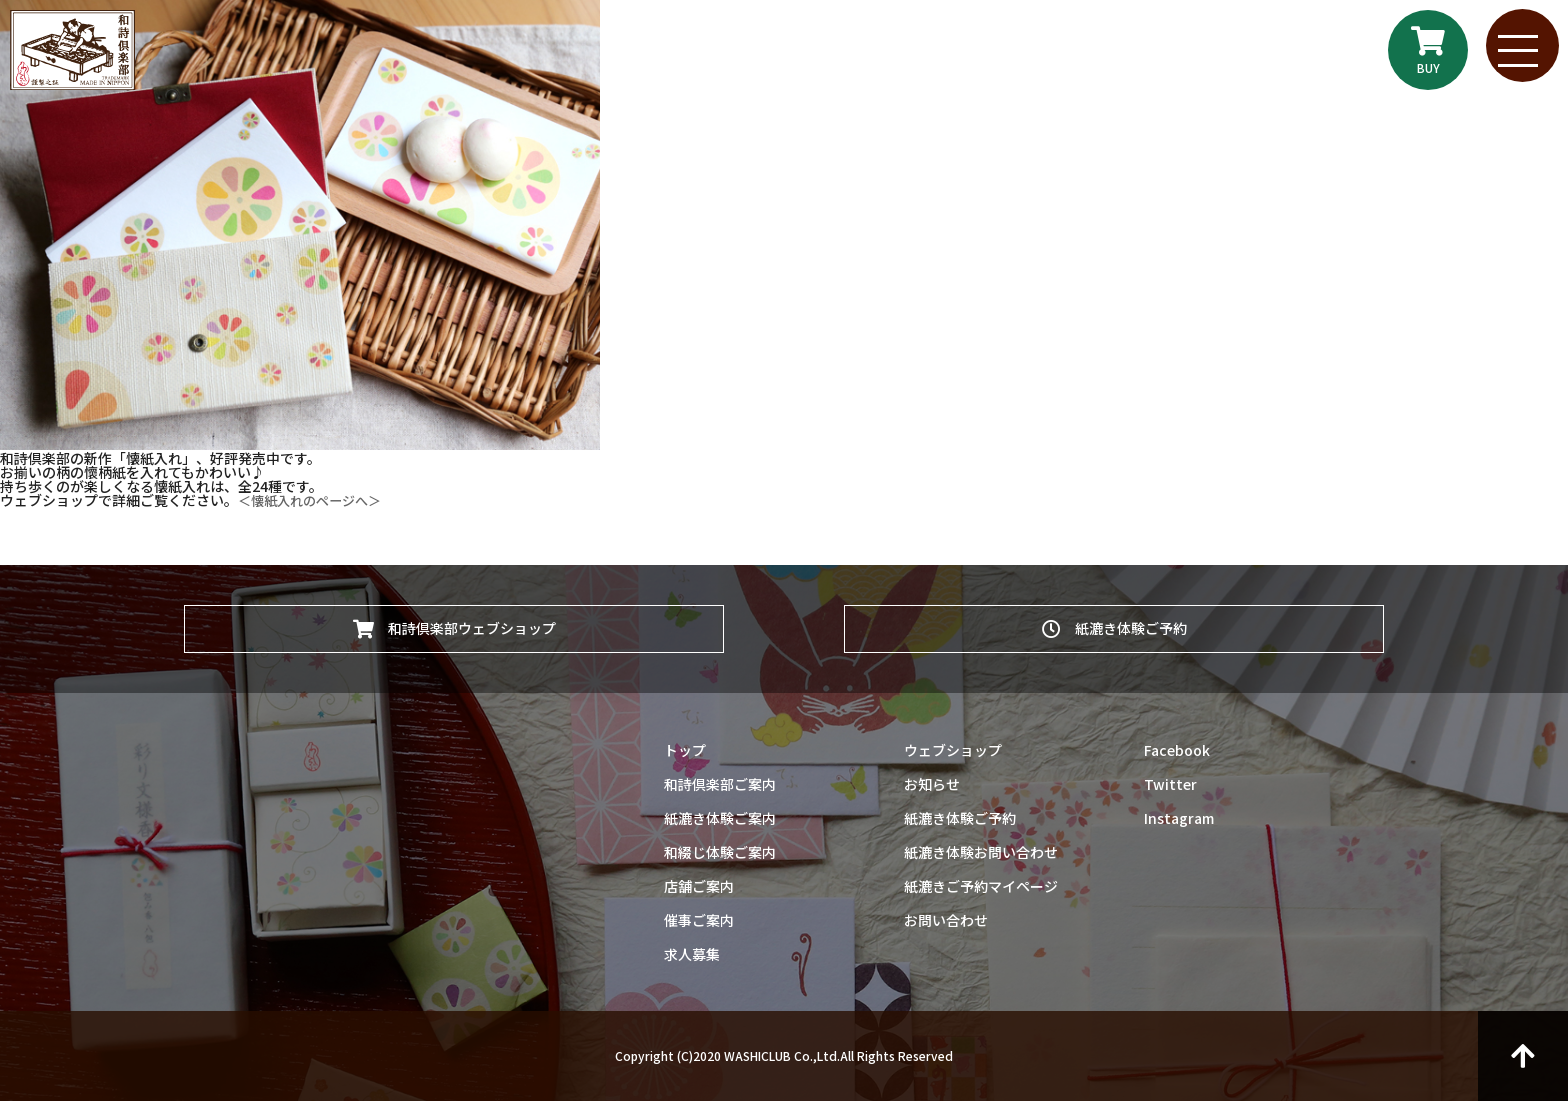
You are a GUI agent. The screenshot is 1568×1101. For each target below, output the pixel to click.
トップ (685, 750)
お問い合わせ (946, 920)
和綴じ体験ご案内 (720, 852)
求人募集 (692, 954)
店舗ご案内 (699, 886)
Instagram (1179, 818)
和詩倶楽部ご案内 (720, 784)
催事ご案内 (699, 920)
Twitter (1170, 784)
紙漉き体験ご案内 (720, 818)
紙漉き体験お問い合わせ (981, 852)
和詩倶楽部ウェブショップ (454, 624)
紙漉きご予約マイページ (981, 886)
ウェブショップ (953, 750)
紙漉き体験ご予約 (1114, 624)
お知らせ (932, 784)
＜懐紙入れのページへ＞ (315, 500)
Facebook (1177, 750)
